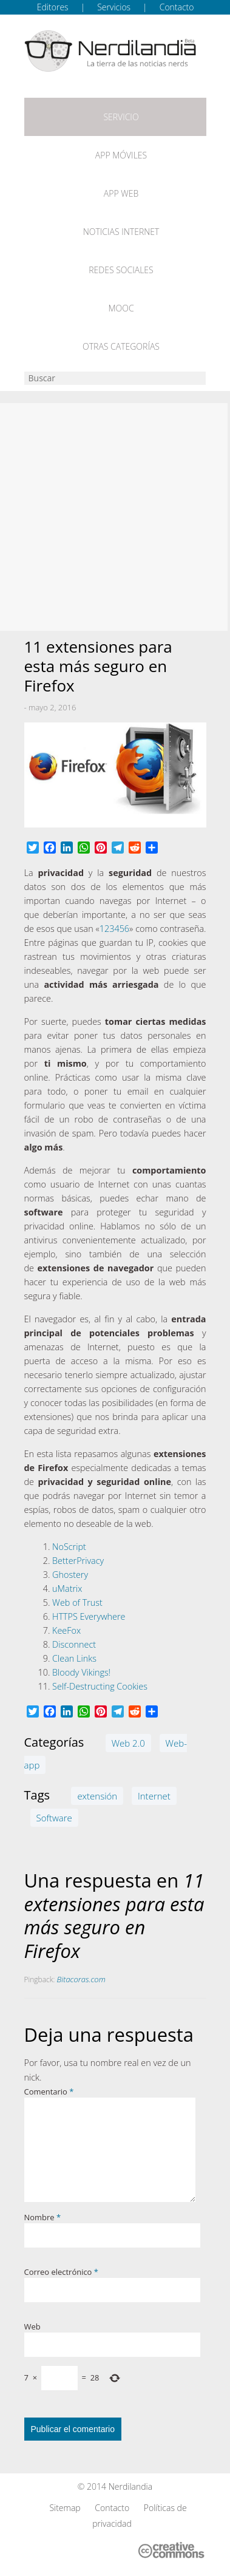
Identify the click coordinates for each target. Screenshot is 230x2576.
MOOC (121, 308)
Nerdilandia (131, 2486)
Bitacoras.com (81, 1979)
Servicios (113, 7)
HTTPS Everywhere (88, 1616)
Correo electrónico (61, 2271)
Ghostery (70, 1574)
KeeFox (66, 1630)
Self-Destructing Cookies (99, 1686)
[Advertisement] (115, 517)
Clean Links (74, 1658)
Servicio (120, 117)
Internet (154, 1796)
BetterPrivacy (78, 1560)
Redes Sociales (121, 270)
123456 (114, 928)
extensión (97, 1796)
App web (121, 193)
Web (32, 2326)
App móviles (121, 155)
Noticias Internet (121, 231)
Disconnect (74, 1644)
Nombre (42, 2217)
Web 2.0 (128, 1743)
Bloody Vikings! (81, 1672)
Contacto (177, 7)
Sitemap (64, 2507)
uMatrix (67, 1588)
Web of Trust (77, 1602)
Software (54, 1818)
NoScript (69, 1546)
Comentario (49, 2091)
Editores (53, 7)
